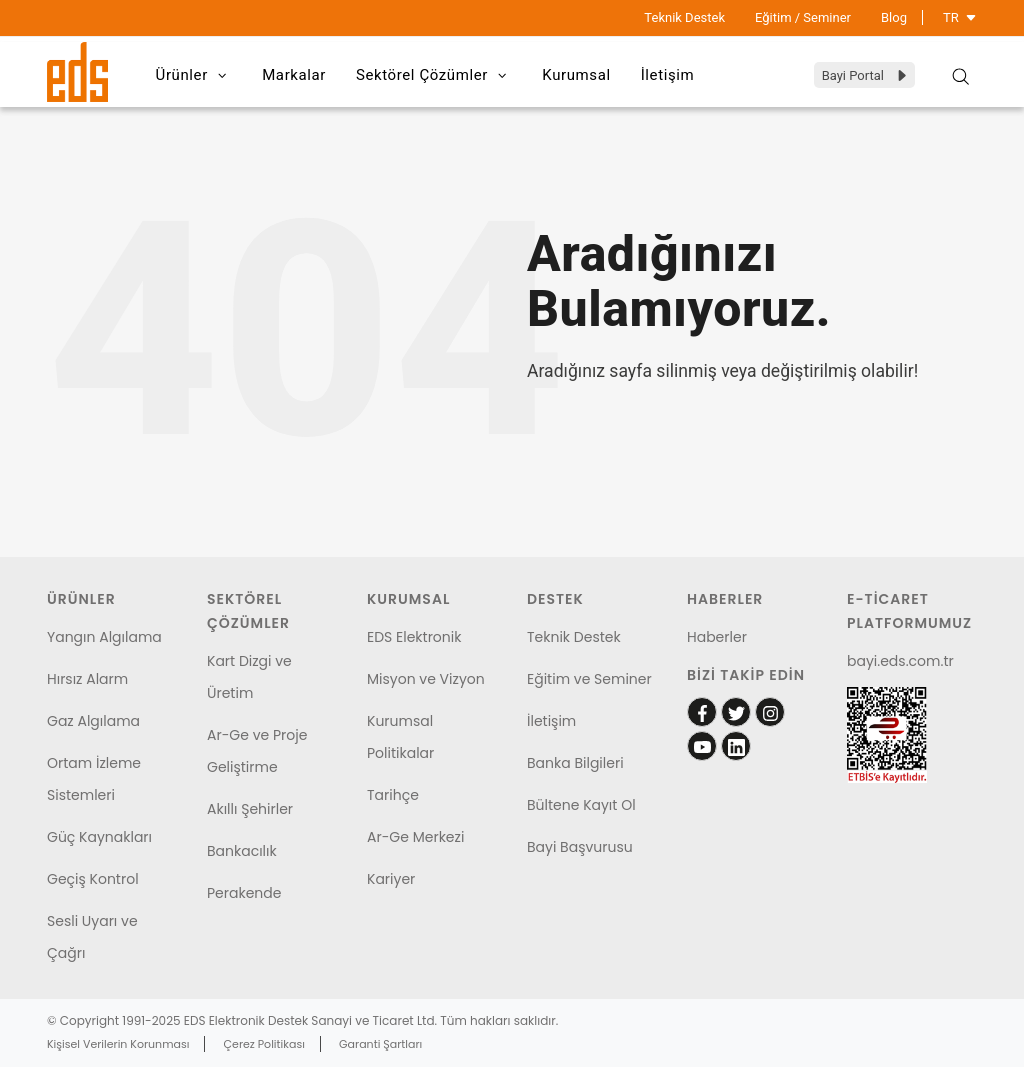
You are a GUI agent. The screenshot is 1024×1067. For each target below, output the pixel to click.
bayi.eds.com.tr (900, 661)
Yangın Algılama (104, 637)
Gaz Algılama (93, 721)
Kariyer (391, 879)
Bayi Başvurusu (580, 847)
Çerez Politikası (264, 1044)
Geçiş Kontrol (93, 879)
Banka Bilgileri (575, 763)
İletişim (668, 75)
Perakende (244, 893)
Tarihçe (393, 795)
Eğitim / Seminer (803, 17)
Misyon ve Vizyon (426, 679)
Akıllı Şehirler (250, 809)
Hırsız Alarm (87, 679)
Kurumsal (576, 75)
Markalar (294, 75)
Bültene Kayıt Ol (581, 805)
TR (960, 17)
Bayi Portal (865, 75)
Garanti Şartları (380, 1044)
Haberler (717, 637)
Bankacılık (242, 851)
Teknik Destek (684, 17)
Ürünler (194, 76)
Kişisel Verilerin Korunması (118, 1044)
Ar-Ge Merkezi (415, 837)
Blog (894, 17)
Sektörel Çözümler (434, 76)
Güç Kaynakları (99, 837)
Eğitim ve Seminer (589, 679)
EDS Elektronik (414, 637)
